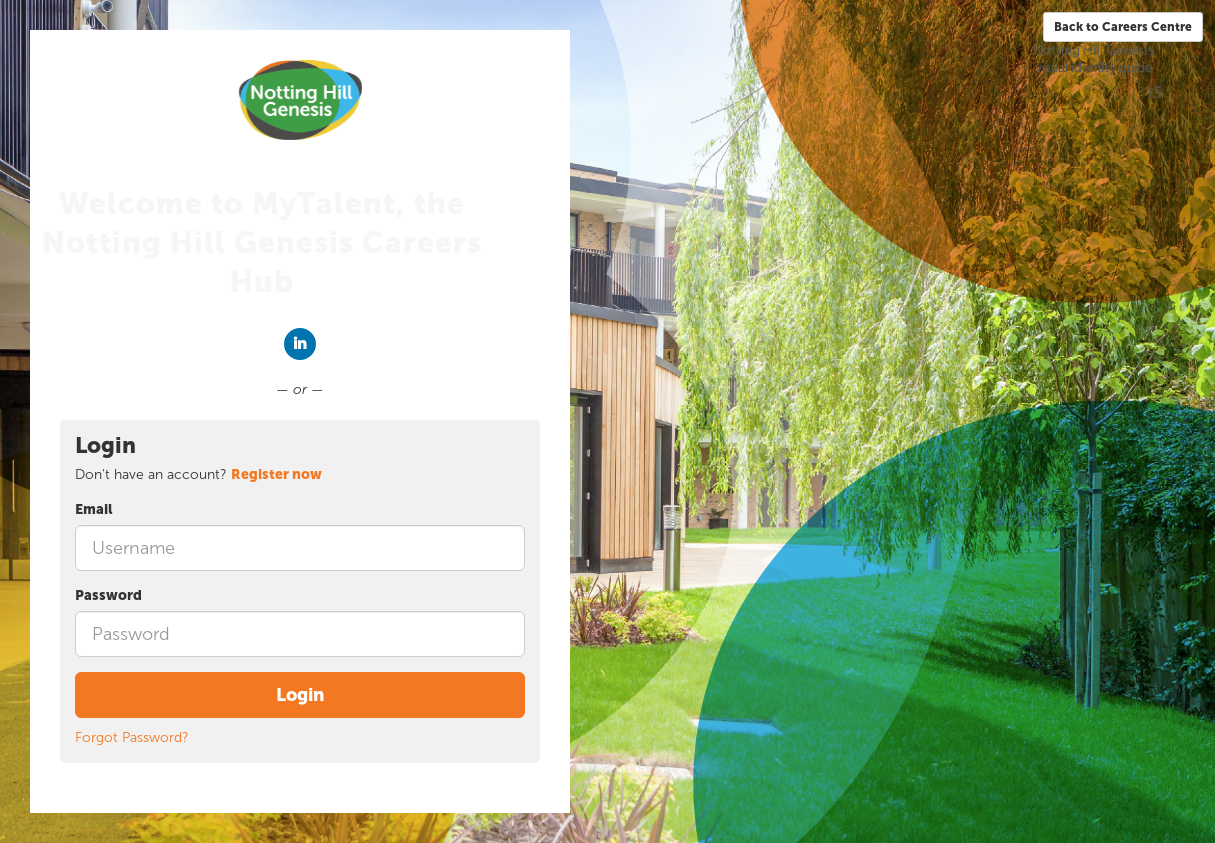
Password (108, 595)
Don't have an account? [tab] (198, 474)
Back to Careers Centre (1123, 27)
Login (300, 695)
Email (94, 509)
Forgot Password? (132, 737)
